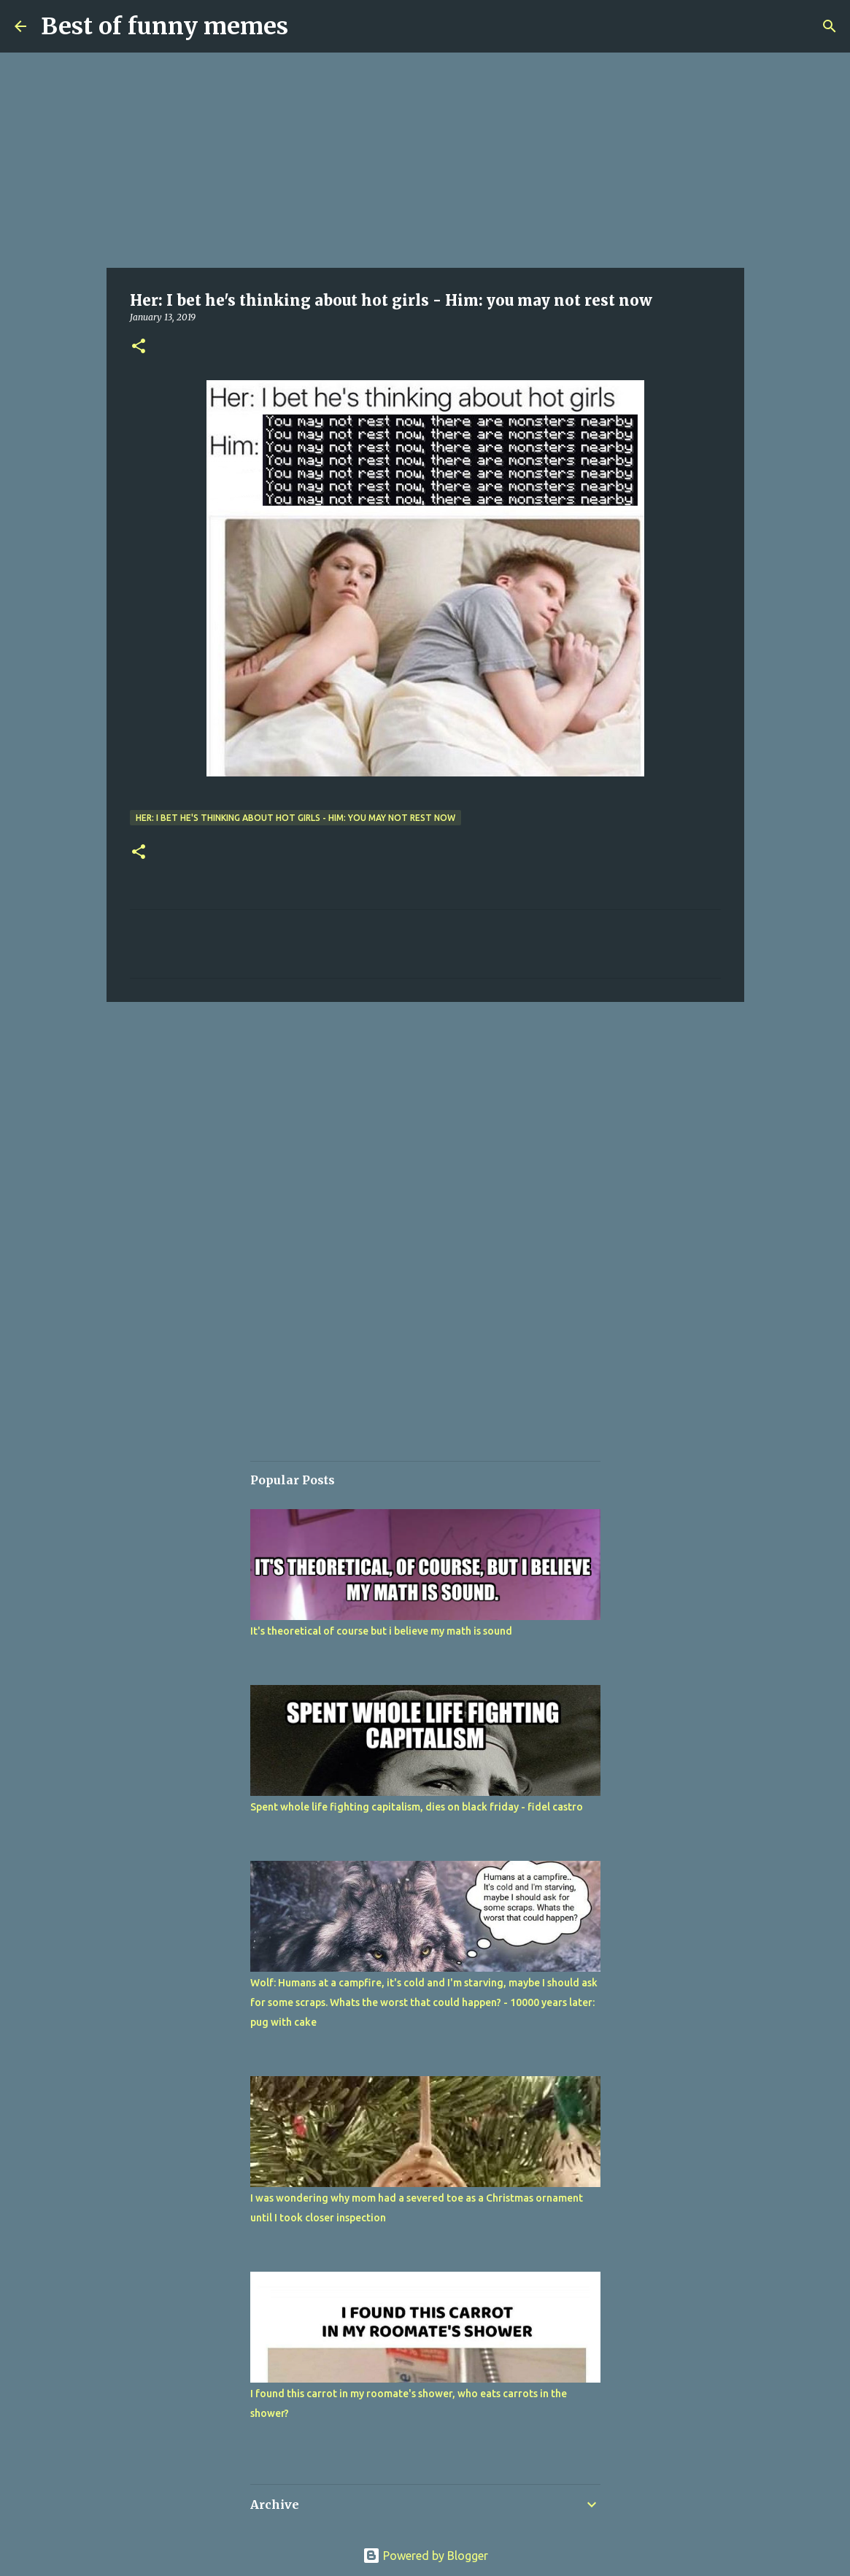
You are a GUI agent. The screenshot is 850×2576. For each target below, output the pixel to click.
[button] (138, 347)
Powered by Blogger (425, 2555)
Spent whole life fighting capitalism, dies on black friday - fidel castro (416, 1807)
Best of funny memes (164, 26)
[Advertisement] (425, 160)
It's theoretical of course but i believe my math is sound (381, 1631)
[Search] (829, 26)
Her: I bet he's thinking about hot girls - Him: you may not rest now (295, 817)
